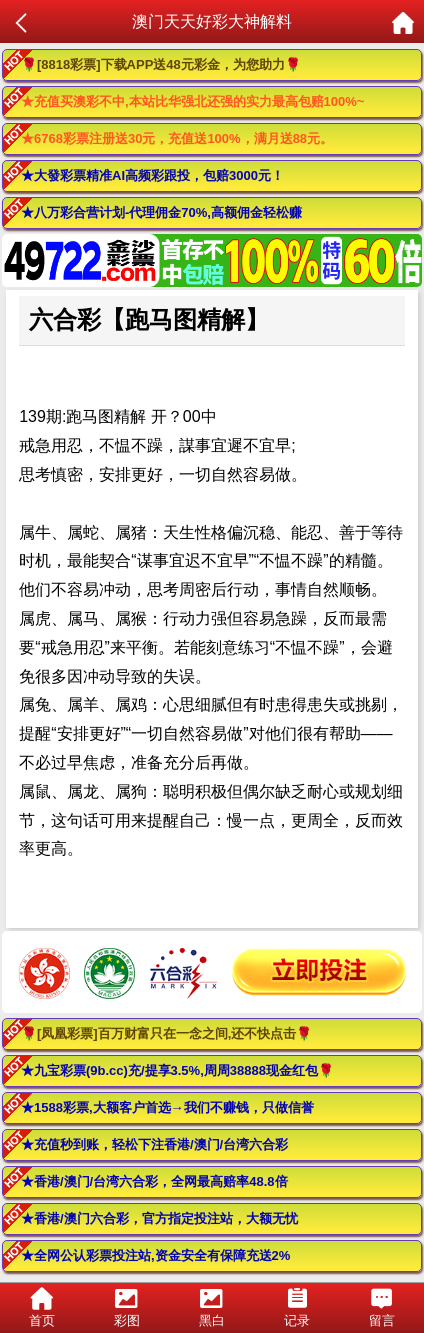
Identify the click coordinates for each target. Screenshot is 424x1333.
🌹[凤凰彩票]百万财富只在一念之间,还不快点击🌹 (166, 1033)
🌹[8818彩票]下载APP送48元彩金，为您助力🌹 (161, 64)
